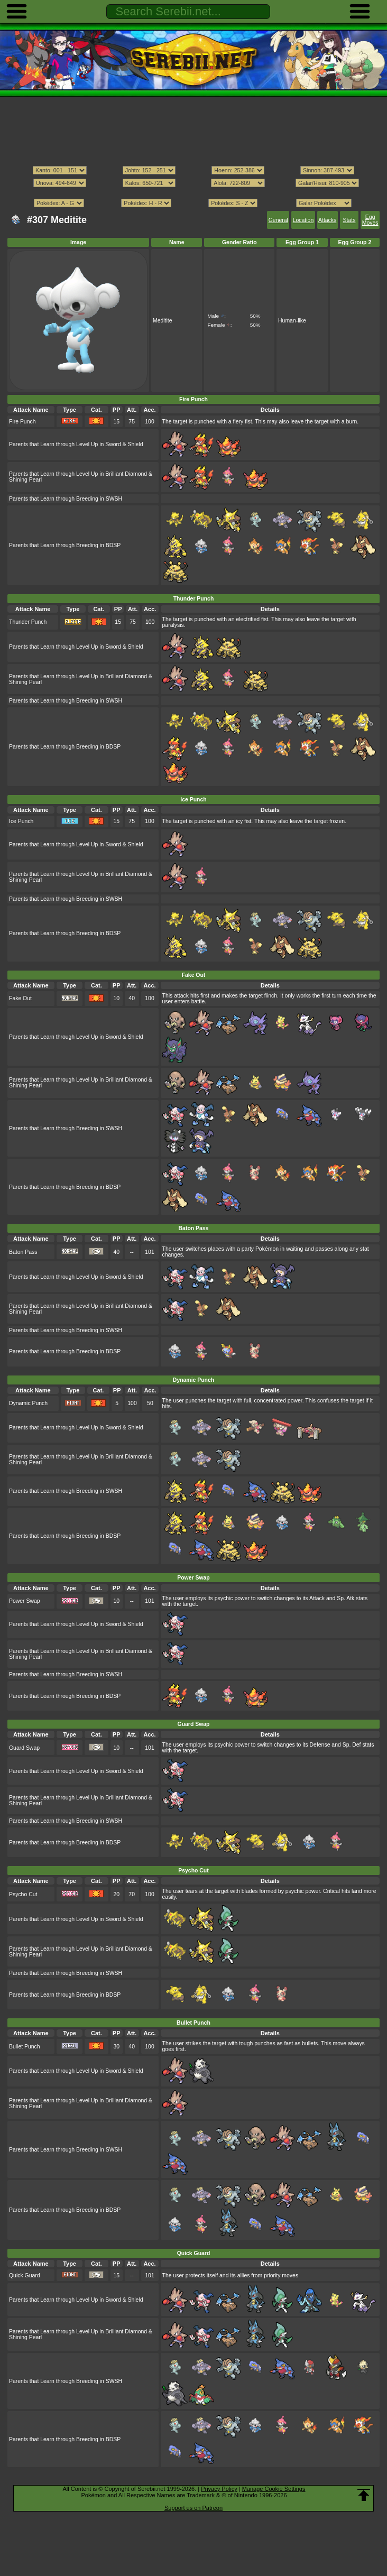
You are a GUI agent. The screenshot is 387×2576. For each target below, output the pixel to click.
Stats (349, 220)
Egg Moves (370, 220)
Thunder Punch (28, 622)
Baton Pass (23, 1252)
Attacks (327, 220)
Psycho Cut (23, 1894)
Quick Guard (24, 2275)
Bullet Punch (24, 2046)
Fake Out (20, 998)
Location (303, 220)
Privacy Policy (219, 2489)
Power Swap (24, 1601)
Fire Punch (22, 421)
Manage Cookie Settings (274, 2489)
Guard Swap (24, 1748)
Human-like (292, 321)
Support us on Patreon (193, 2508)
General (278, 220)
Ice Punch (21, 821)
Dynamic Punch (28, 1403)
